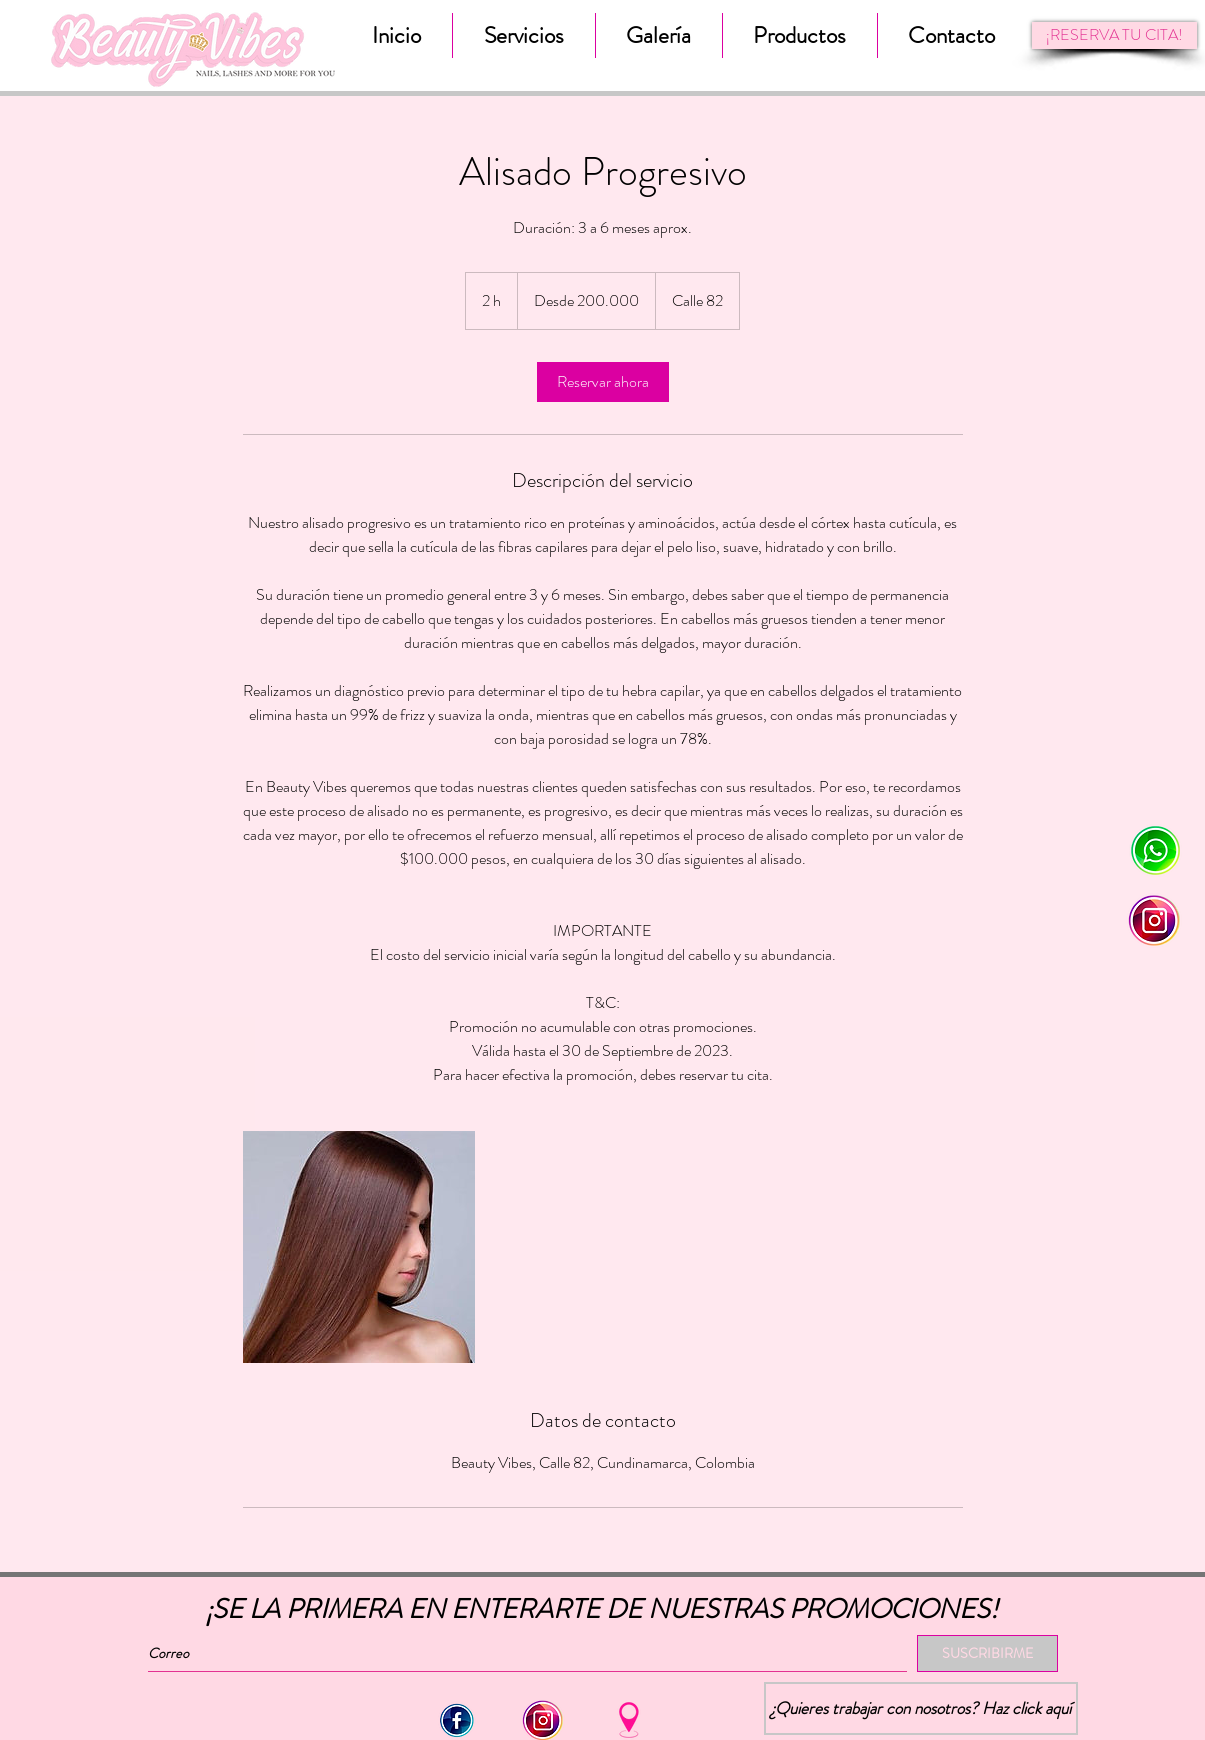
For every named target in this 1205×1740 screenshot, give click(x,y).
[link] (603, 382)
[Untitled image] (359, 1247)
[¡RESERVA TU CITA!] (1114, 35)
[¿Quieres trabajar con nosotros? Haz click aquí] (921, 1708)
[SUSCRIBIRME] (987, 1653)
